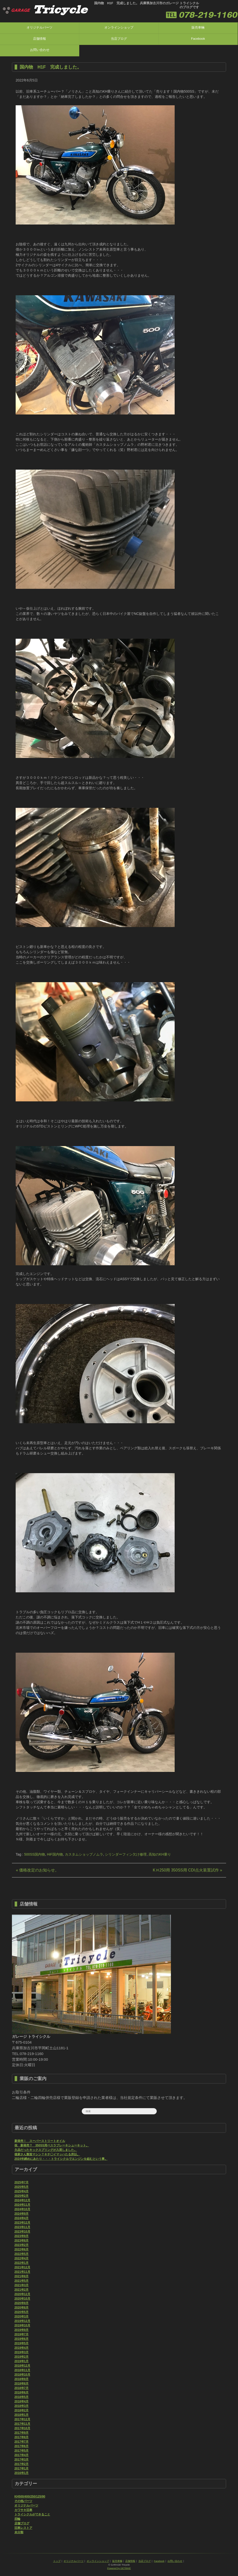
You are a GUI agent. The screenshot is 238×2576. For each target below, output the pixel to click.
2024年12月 (22, 2200)
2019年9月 (21, 2330)
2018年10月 (22, 2374)
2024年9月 (21, 2213)
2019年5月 (21, 2343)
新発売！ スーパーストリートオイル (39, 2141)
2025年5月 (21, 2187)
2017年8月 (21, 2437)
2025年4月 (21, 2191)
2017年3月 (21, 2459)
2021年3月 (21, 2285)
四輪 (17, 2519)
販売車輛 (198, 27)
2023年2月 (21, 2245)
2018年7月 (21, 2388)
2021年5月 (21, 2280)
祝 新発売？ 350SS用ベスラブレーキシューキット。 (51, 2145)
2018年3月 (21, 2406)
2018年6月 (21, 2392)
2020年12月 (22, 2294)
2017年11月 (22, 2424)
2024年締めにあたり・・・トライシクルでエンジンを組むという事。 (61, 2159)
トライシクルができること (32, 2514)
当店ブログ (119, 38)
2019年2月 (21, 2356)
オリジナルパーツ (39, 27)
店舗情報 (39, 38)
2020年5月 (21, 2312)
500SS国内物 (34, 1854)
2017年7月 (21, 2441)
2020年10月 (22, 2298)
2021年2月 (21, 2289)
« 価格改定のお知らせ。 (37, 1870)
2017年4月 (21, 2455)
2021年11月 (22, 2272)
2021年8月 (21, 2276)
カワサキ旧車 (23, 2510)
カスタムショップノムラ (84, 1854)
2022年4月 (21, 2258)
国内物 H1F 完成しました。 (50, 67)
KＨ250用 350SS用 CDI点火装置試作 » (187, 1870)
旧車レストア (23, 2528)
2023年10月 (22, 2231)
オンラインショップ (118, 27)
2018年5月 (21, 2397)
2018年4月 (21, 2401)
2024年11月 (22, 2204)
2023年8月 (21, 2240)
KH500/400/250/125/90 (29, 2496)
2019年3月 (21, 2352)
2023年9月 (21, 2236)
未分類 (18, 2532)
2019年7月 (21, 2334)
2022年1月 (21, 2263)
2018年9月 (21, 2379)
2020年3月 (21, 2316)
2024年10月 (22, 2209)
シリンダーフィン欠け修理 (126, 1854)
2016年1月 (21, 2473)
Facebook (198, 38)
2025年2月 (21, 2196)
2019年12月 (22, 2321)
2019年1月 (21, 2361)
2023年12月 (22, 2222)
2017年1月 (21, 2468)
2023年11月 (22, 2227)
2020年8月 (21, 2307)
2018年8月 (21, 2383)
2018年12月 (22, 2365)
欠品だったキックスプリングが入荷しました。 (45, 2150)
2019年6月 (21, 2339)
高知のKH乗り (160, 1854)
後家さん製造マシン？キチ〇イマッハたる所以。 (47, 2154)
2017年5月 (21, 2450)
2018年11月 (22, 2370)
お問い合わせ (39, 50)
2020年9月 (21, 2303)
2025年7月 (21, 2182)
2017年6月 (21, 2446)
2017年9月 (21, 2432)
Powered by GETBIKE (119, 2568)
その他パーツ (23, 2501)
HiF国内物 (55, 1854)
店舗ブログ (21, 2523)
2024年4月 (21, 2218)
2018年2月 (21, 2410)
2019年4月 (21, 2348)
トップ (57, 2561)
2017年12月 (22, 2419)
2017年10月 (22, 2428)
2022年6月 (21, 2249)
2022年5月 (21, 2254)
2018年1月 (21, 2415)
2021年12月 (22, 2267)
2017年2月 (21, 2464)
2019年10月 (22, 2325)
